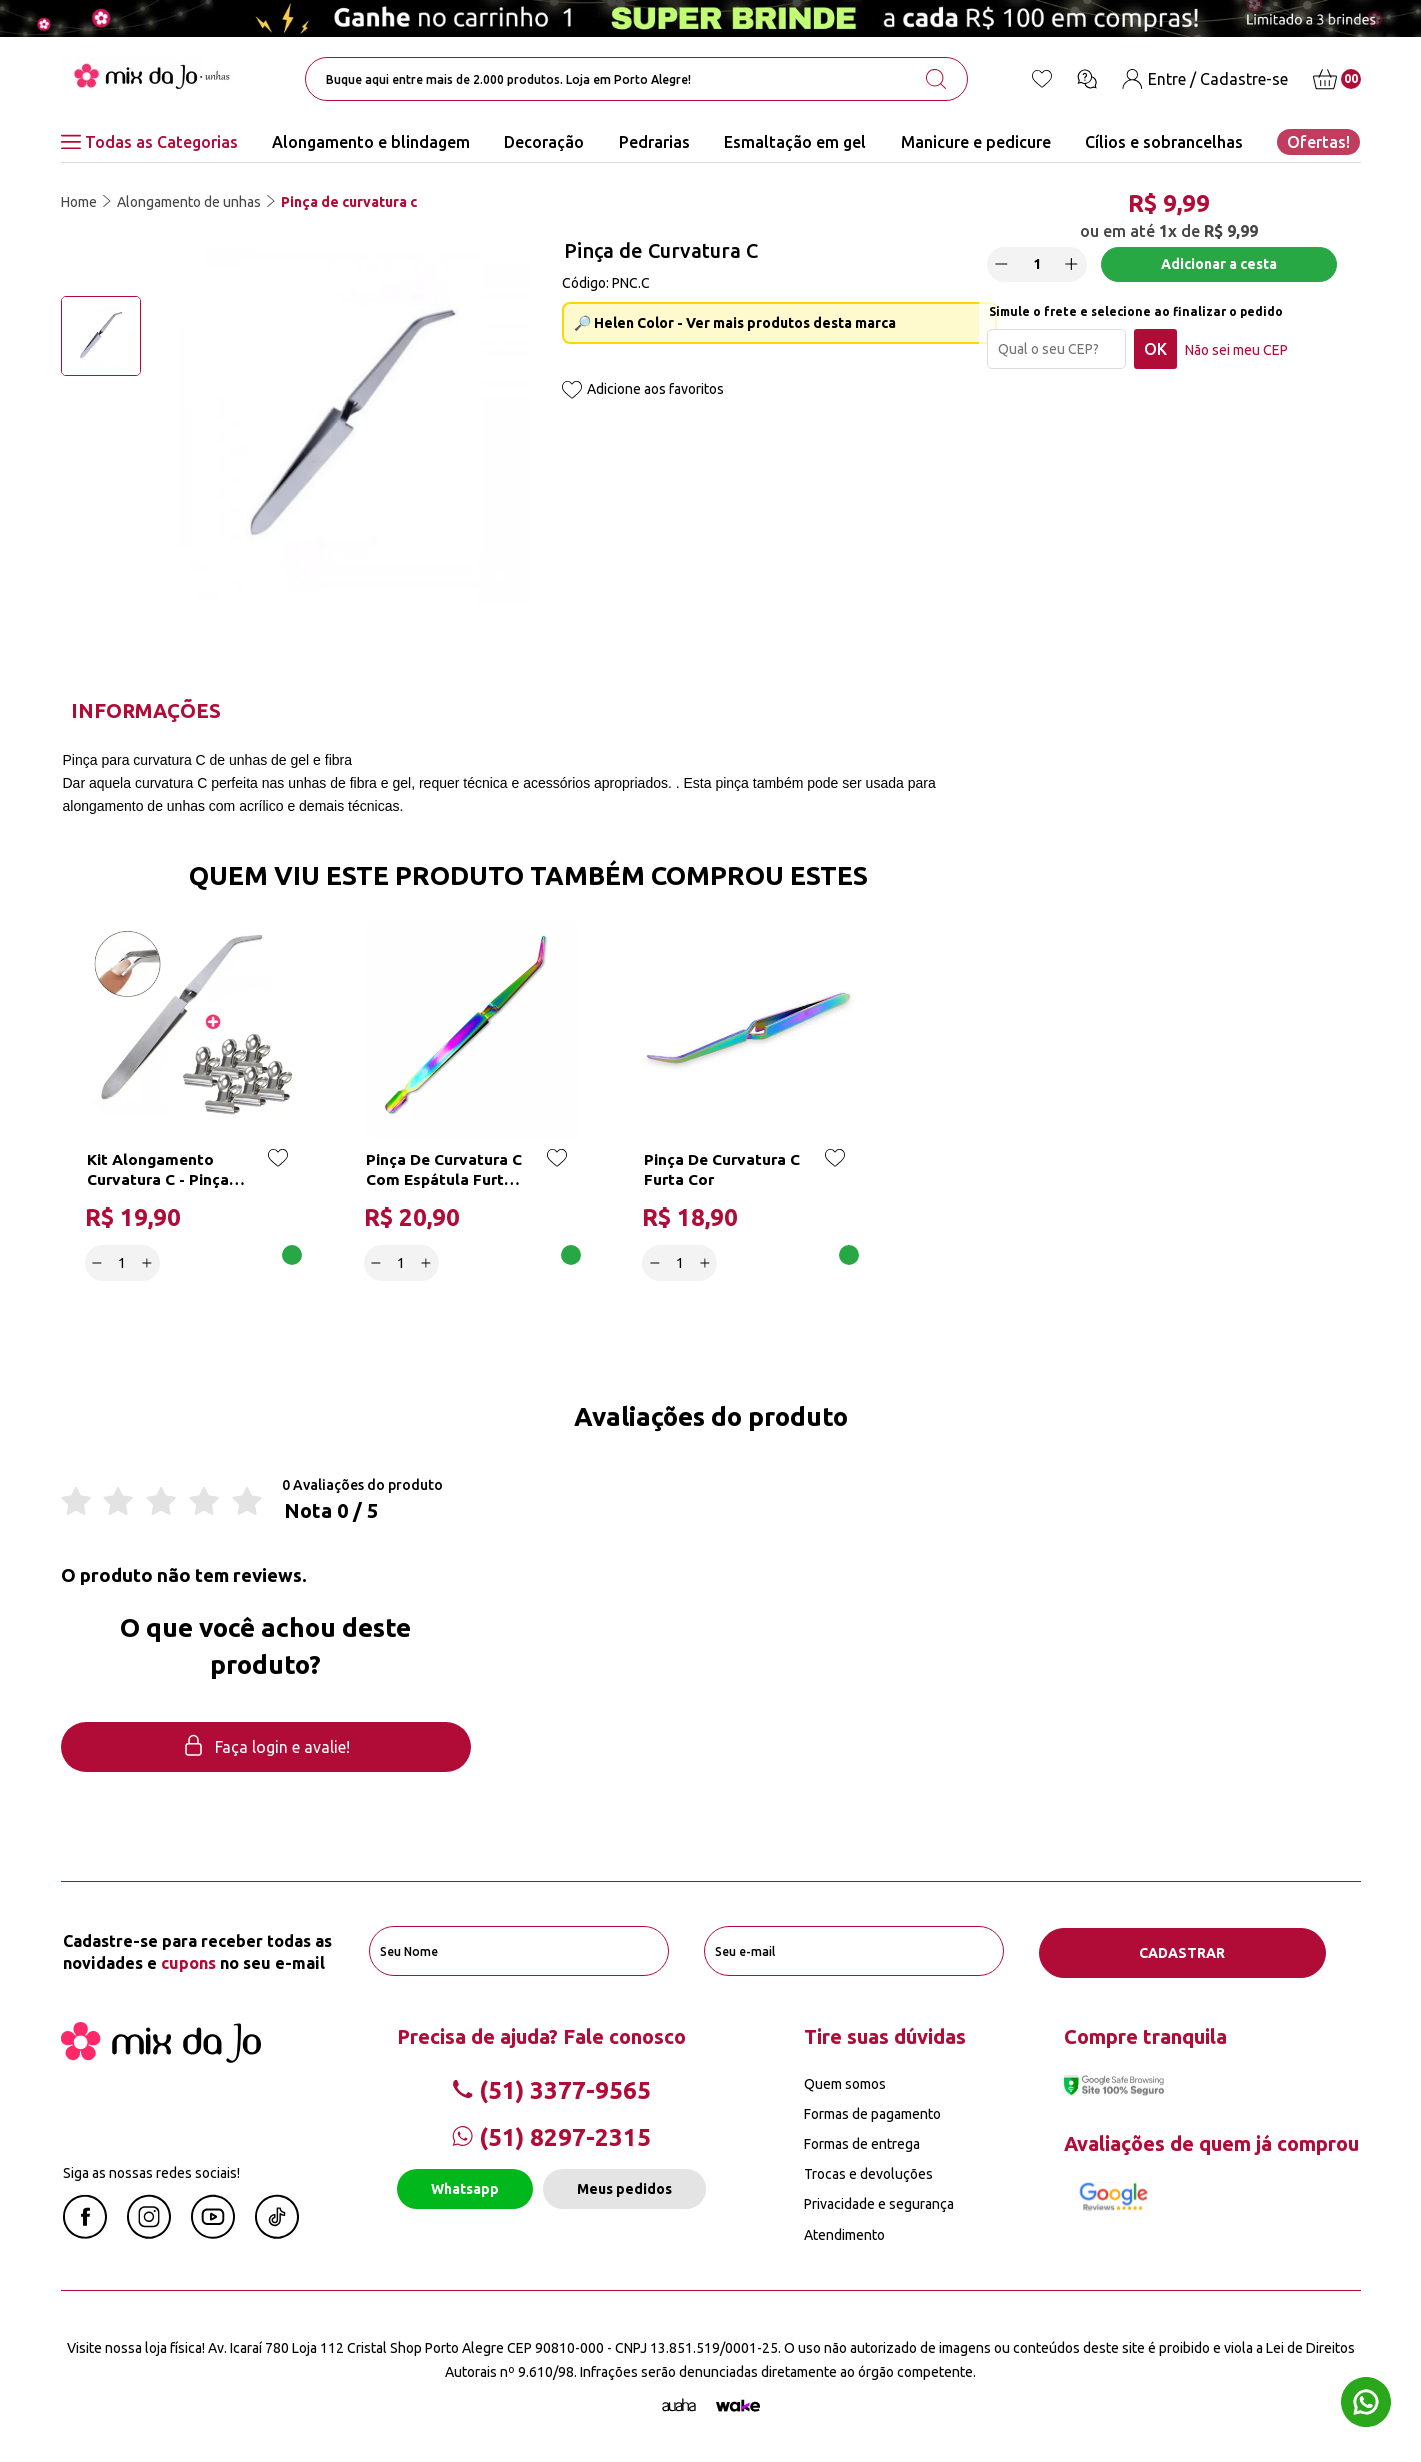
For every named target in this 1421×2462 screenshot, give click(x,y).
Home (79, 202)
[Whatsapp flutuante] (1366, 2404)
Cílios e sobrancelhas (1164, 142)
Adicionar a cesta (1219, 267)
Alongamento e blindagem (371, 142)
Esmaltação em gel (795, 142)
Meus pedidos (624, 2188)
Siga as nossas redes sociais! (151, 2172)
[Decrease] (1005, 267)
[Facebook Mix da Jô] (85, 2232)
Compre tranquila (1145, 2035)
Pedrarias (654, 142)
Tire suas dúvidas (885, 2035)
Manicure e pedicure (976, 142)
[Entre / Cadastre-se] (1205, 79)
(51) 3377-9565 (551, 2089)
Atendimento (844, 2234)
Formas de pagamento (872, 2113)
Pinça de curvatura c (349, 202)
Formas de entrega (862, 2143)
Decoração (544, 142)
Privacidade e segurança (879, 2204)
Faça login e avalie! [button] (266, 1747)
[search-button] (936, 79)
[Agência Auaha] (679, 2406)
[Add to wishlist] (572, 391)
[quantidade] (1040, 267)
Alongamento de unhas (189, 202)
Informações (146, 710)
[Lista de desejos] (1042, 79)
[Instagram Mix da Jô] (149, 2232)
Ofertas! (1318, 142)
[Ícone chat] (1087, 79)
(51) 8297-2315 (551, 2136)
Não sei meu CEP (1239, 353)
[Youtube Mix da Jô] (213, 2232)
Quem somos (845, 2083)
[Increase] (1075, 267)
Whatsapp (465, 2188)
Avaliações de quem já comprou (1211, 2142)
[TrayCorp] (738, 2406)
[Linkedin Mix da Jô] (277, 2232)
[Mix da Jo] (161, 2056)
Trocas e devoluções (868, 2173)
